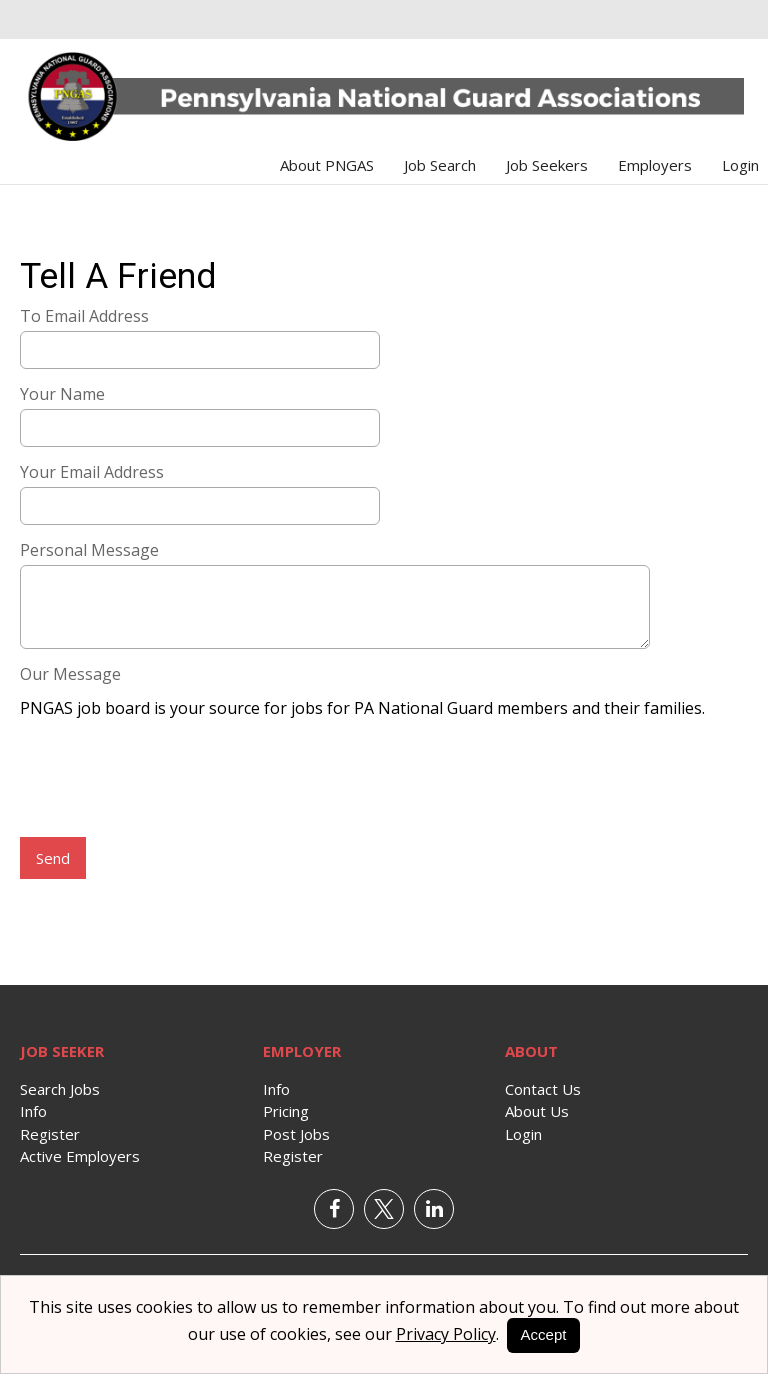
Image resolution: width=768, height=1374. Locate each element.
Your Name (62, 394)
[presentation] (172, 780)
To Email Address (84, 316)
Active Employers (80, 1156)
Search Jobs (60, 1089)
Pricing (286, 1111)
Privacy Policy (446, 1334)
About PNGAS (327, 165)
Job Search (440, 165)
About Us (537, 1111)
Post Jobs (296, 1134)
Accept (544, 1334)
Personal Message (89, 550)
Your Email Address (92, 472)
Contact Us (543, 1089)
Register (50, 1134)
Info (33, 1111)
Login (740, 165)
